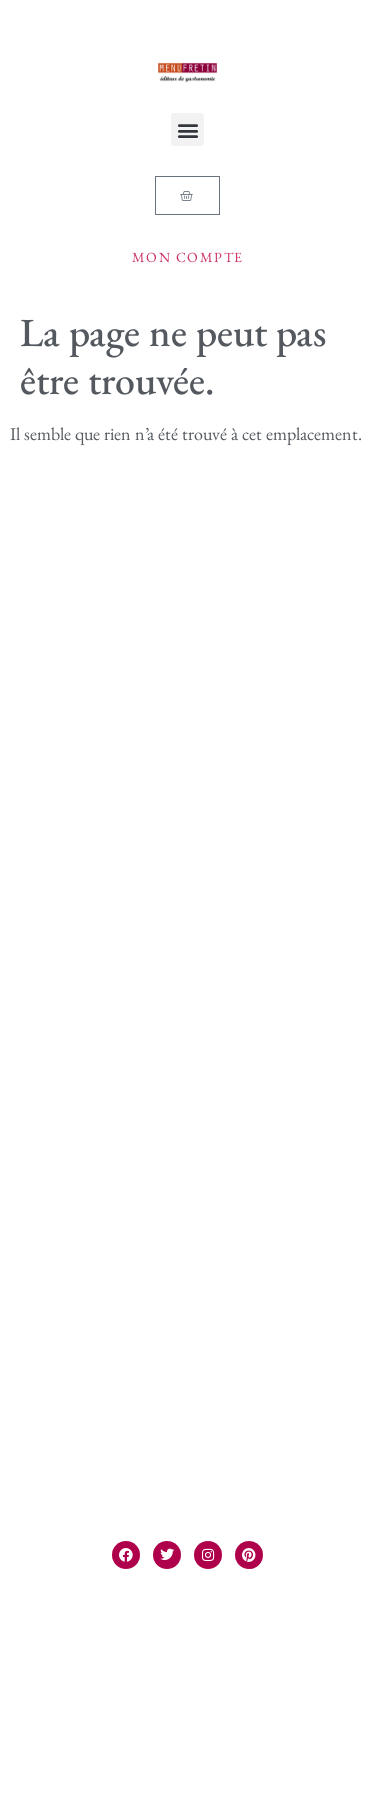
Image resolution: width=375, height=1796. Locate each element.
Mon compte (188, 257)
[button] (187, 129)
